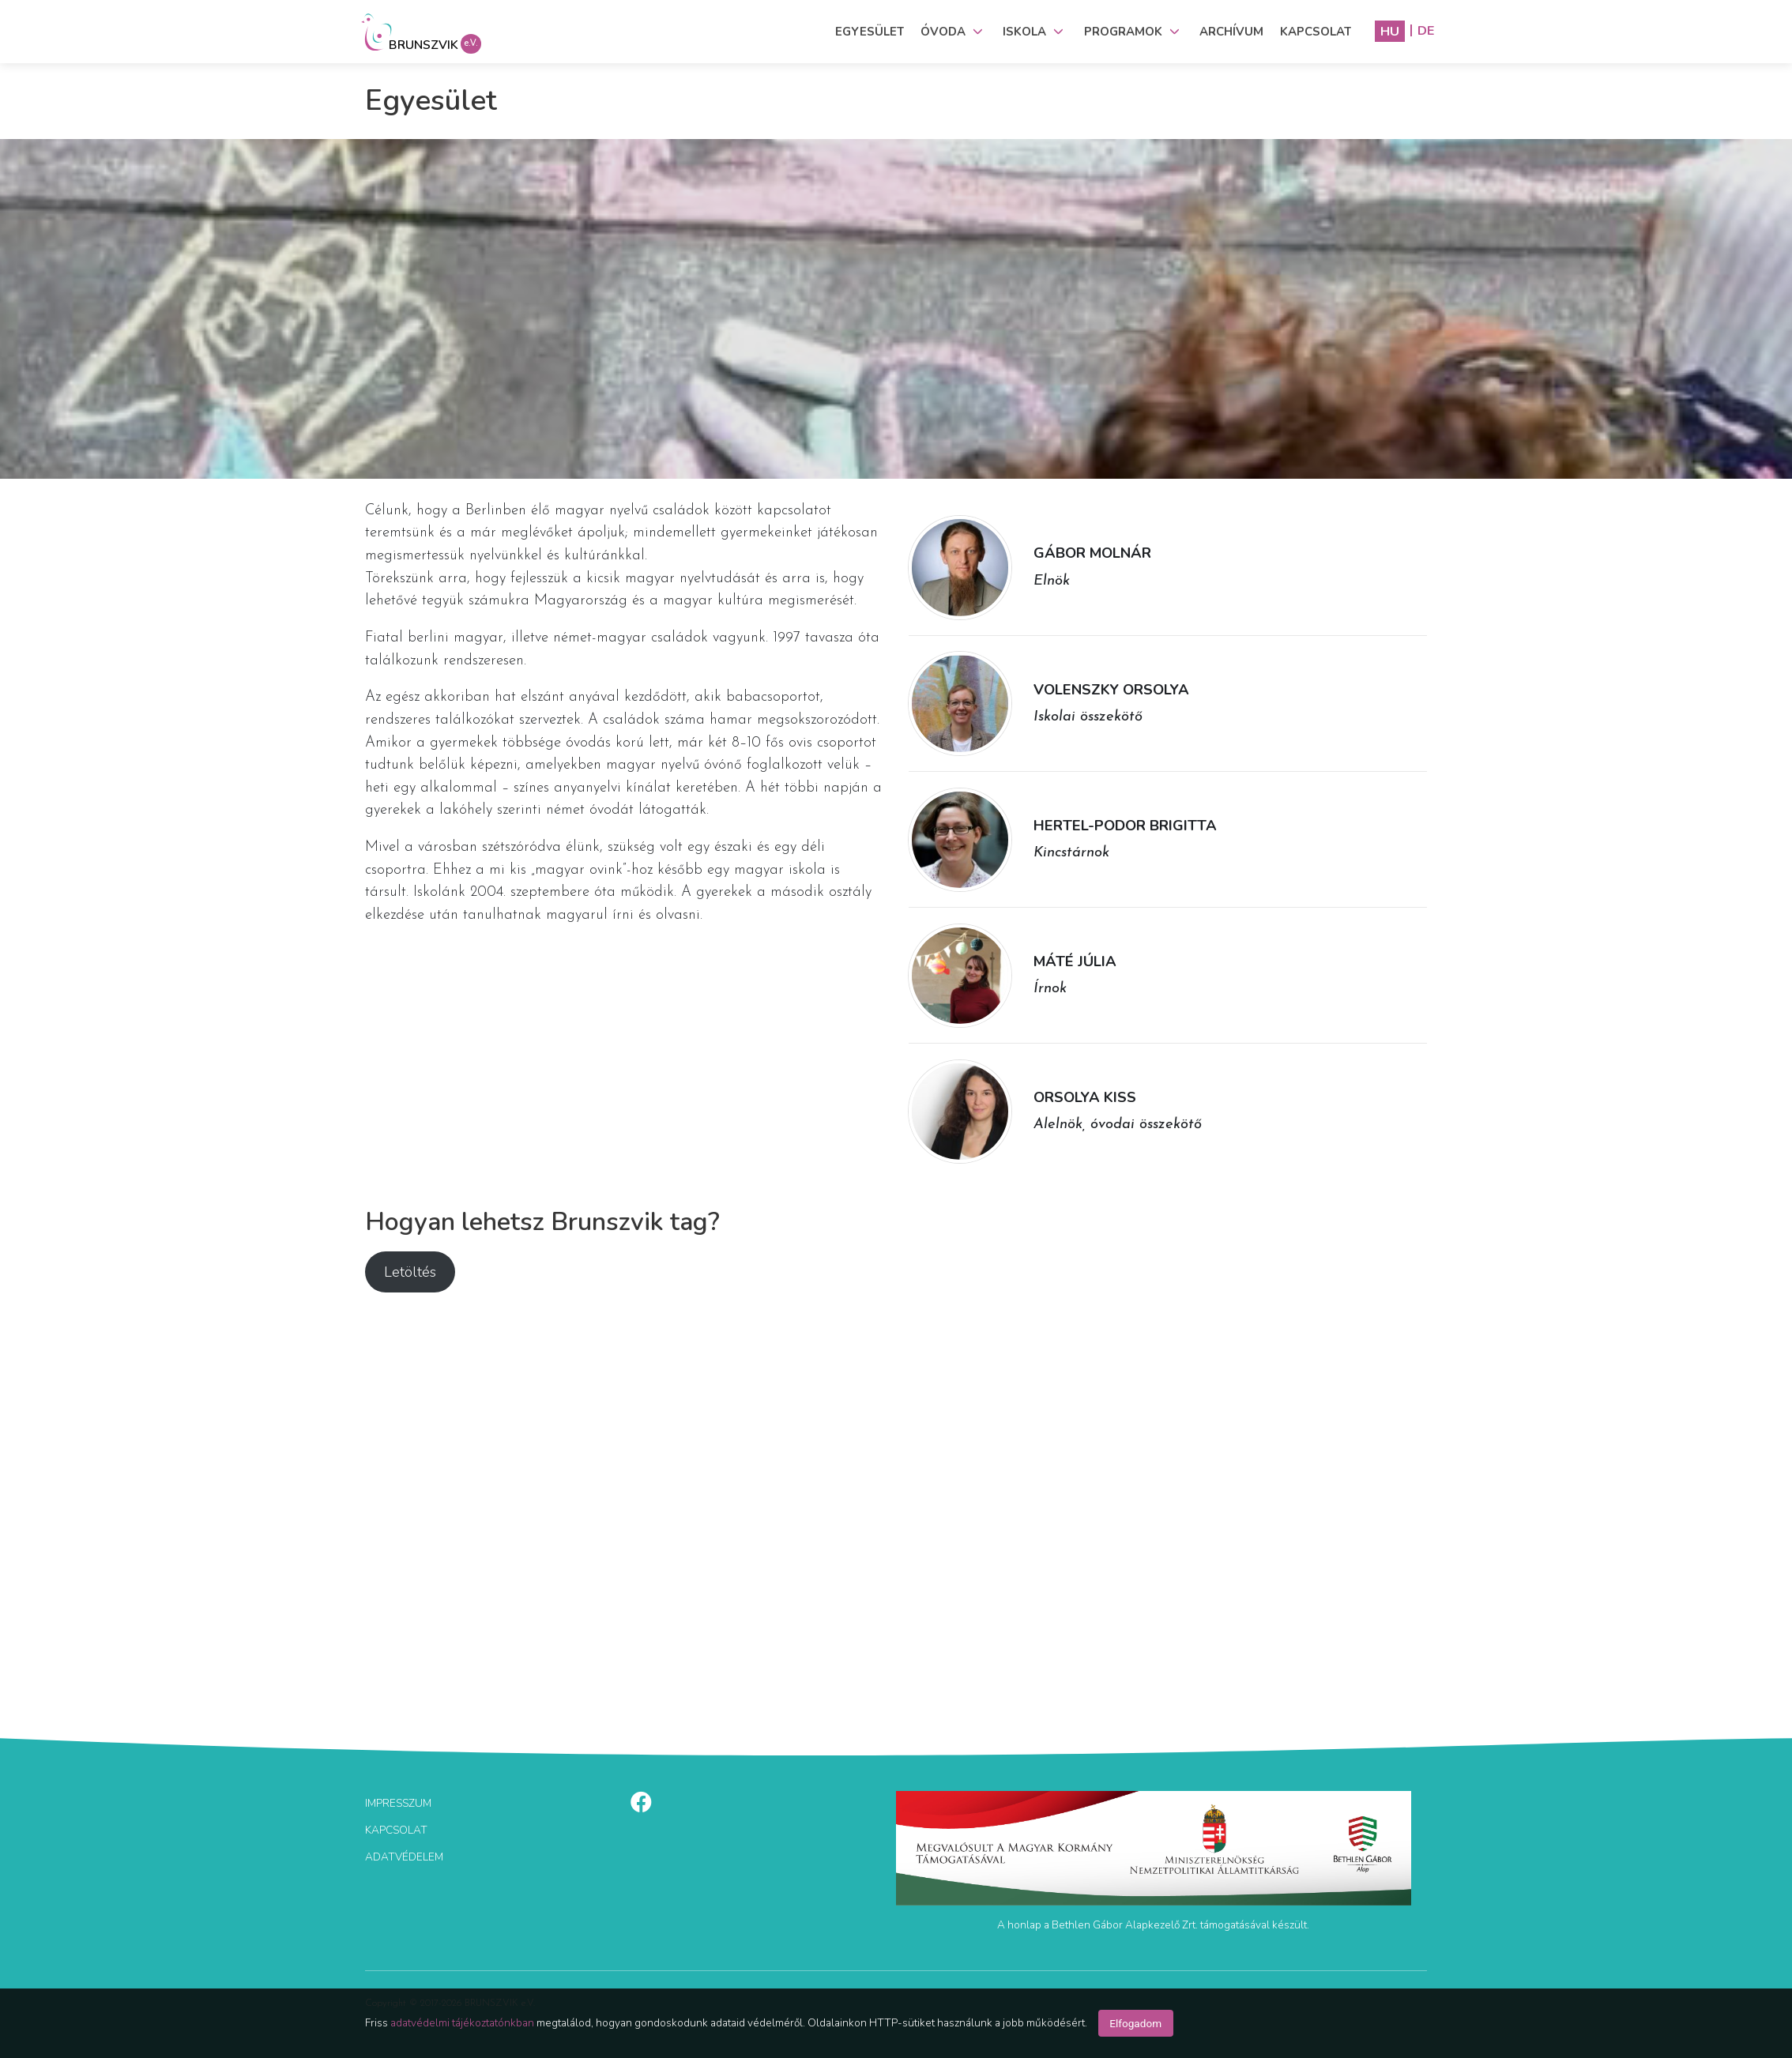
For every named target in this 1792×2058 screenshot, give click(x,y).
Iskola (1024, 32)
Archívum (1231, 32)
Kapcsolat (1315, 32)
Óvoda (943, 32)
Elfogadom (1135, 2023)
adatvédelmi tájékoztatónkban (462, 2022)
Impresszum (398, 1803)
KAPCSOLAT (396, 1830)
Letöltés (410, 1271)
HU (1389, 31)
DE (1426, 31)
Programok (1123, 32)
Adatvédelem (404, 1856)
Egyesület (869, 32)
